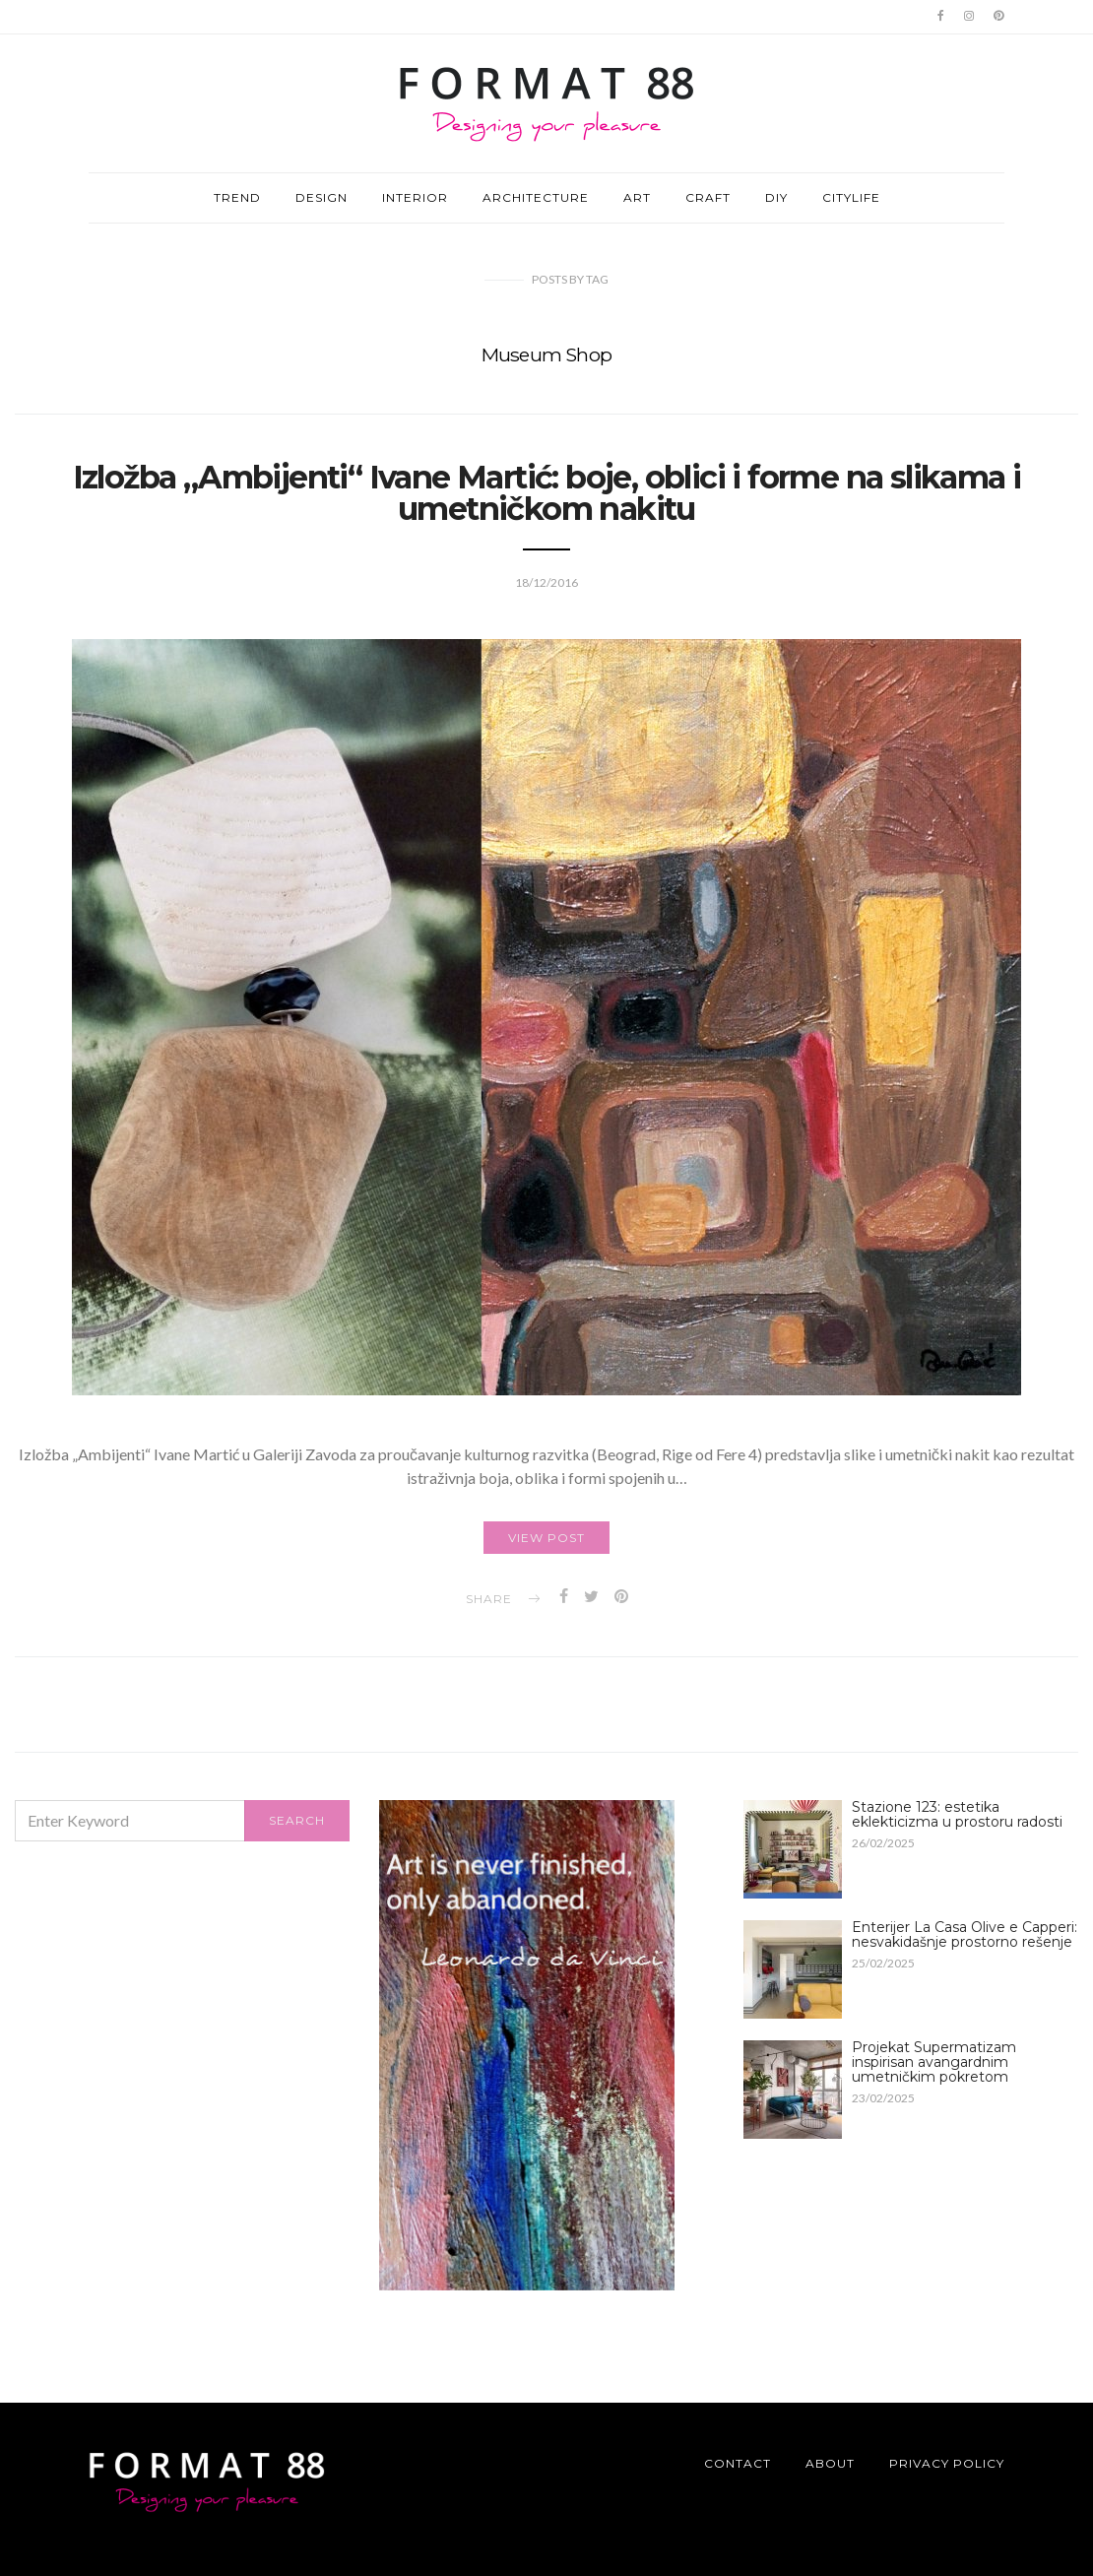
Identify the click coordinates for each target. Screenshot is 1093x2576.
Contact (737, 2463)
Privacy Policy (946, 2463)
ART (637, 197)
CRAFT (708, 197)
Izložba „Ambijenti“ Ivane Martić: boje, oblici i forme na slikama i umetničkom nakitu (547, 493)
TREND (237, 197)
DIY (776, 197)
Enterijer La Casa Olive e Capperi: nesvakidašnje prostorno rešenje (964, 1934)
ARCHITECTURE (535, 197)
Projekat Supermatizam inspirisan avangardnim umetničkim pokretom (934, 2062)
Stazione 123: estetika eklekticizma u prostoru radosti (957, 1814)
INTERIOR (415, 197)
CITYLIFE (851, 197)
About (830, 2463)
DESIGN (321, 197)
